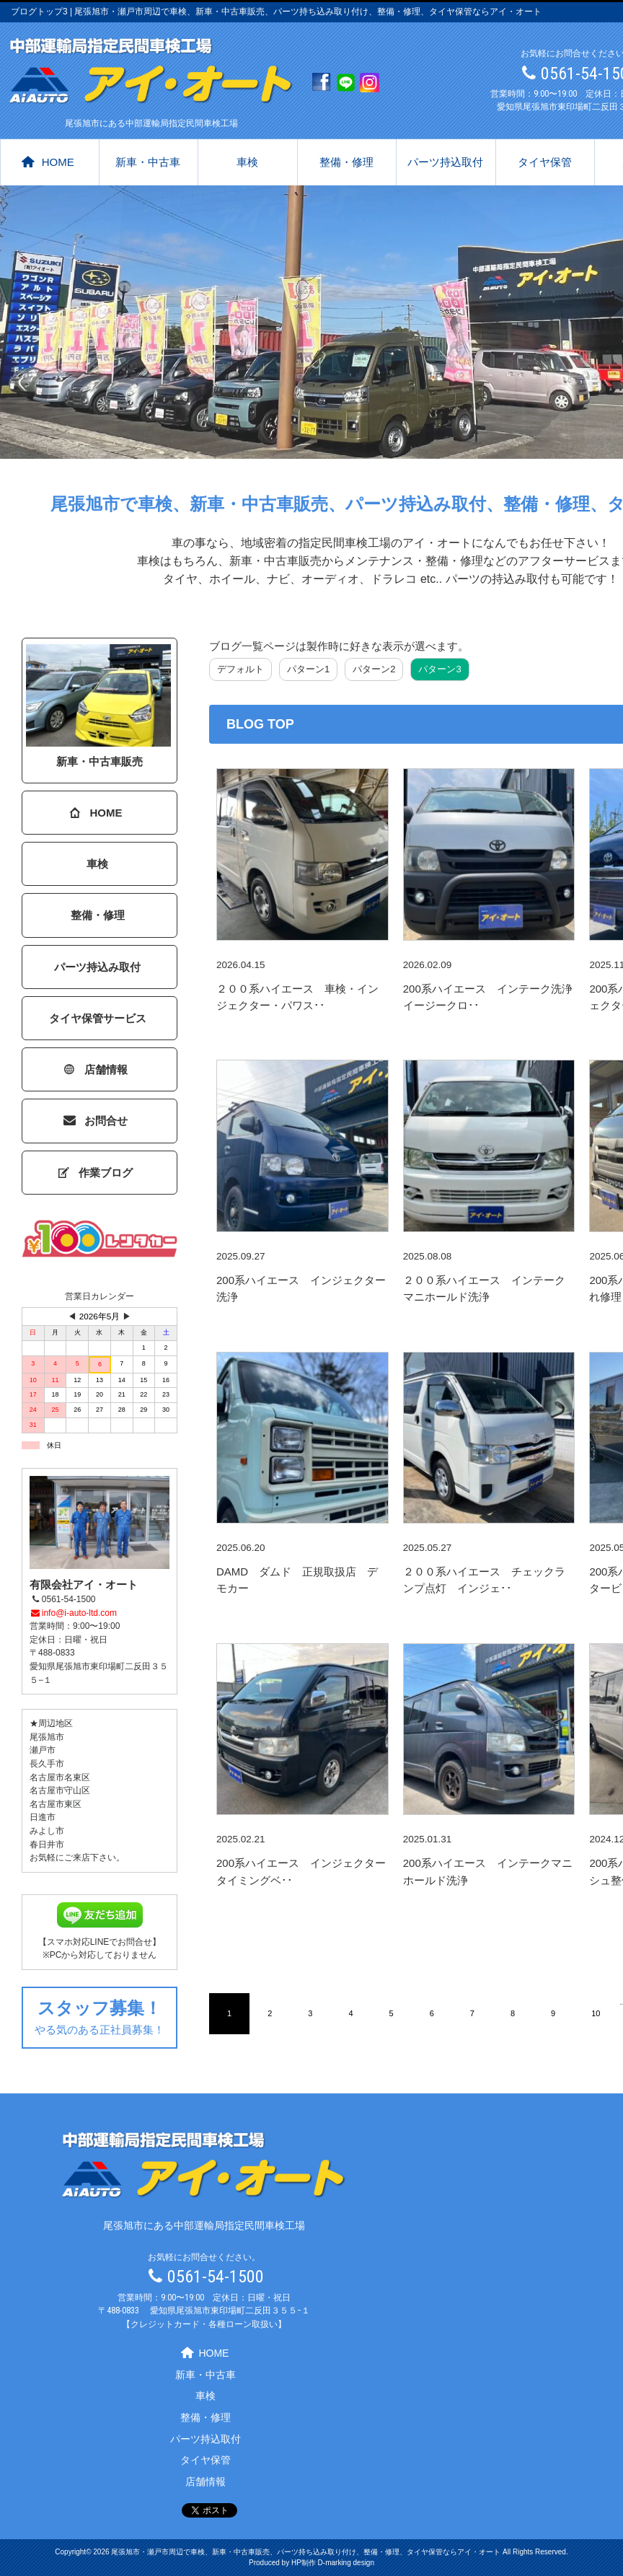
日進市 (43, 1817)
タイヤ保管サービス (97, 1018)
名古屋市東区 (55, 1804)
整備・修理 (346, 162)
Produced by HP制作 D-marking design (311, 2563)
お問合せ (96, 1120)
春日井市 (47, 1844)
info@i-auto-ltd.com (73, 1613)
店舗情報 (96, 1069)
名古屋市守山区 (60, 1790)
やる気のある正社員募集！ (99, 2015)
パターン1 (308, 669)
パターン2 (374, 669)
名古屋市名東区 (60, 1777)
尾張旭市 (47, 1737)
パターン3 (439, 669)
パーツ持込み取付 (97, 967)
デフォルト (240, 669)
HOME (48, 162)
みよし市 (47, 1831)
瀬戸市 (43, 1750)
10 (595, 2013)
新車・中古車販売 (98, 706)
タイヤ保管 (545, 162)
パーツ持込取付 (445, 162)
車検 (247, 162)
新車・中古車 (147, 162)
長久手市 (47, 1764)
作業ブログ (96, 1172)
